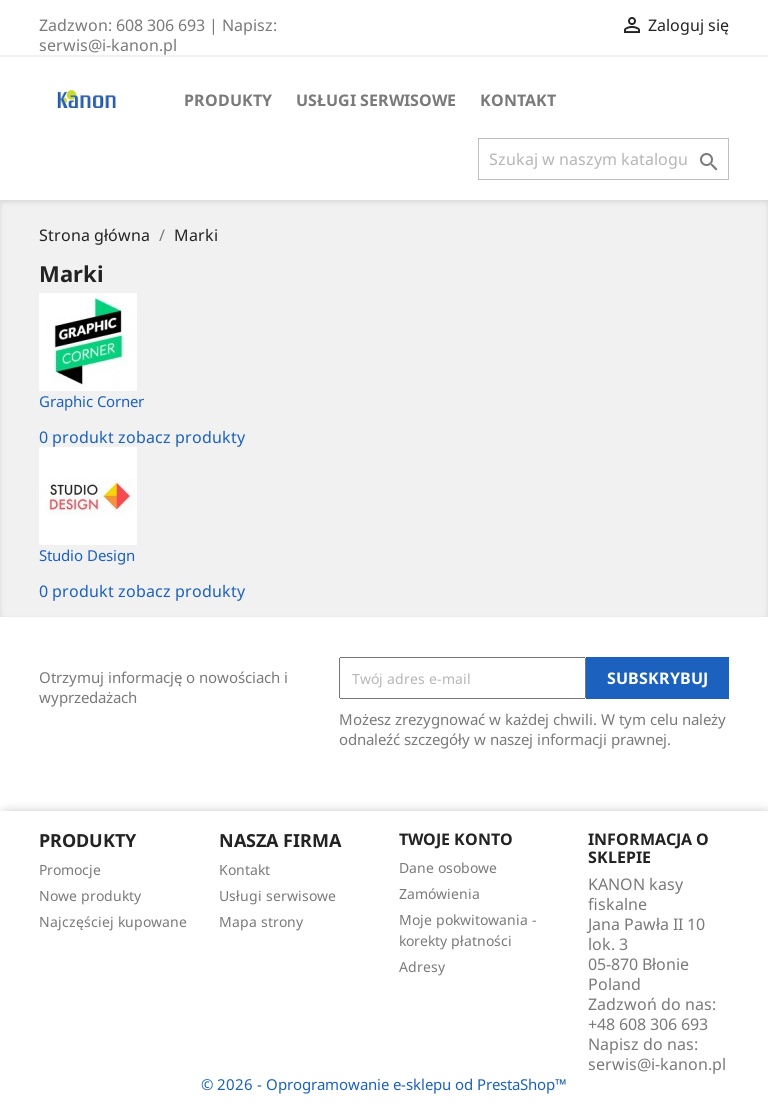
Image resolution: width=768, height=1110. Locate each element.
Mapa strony (261, 921)
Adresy (422, 966)
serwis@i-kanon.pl (657, 1064)
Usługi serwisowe (376, 100)
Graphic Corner (91, 401)
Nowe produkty (90, 895)
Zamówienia (439, 893)
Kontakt (518, 100)
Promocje (70, 869)
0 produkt (76, 437)
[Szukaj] (603, 159)
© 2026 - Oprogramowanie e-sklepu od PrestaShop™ (384, 1084)
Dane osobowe (448, 867)
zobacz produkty (181, 437)
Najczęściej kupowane (113, 921)
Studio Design (87, 555)
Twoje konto (456, 839)
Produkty (228, 100)
